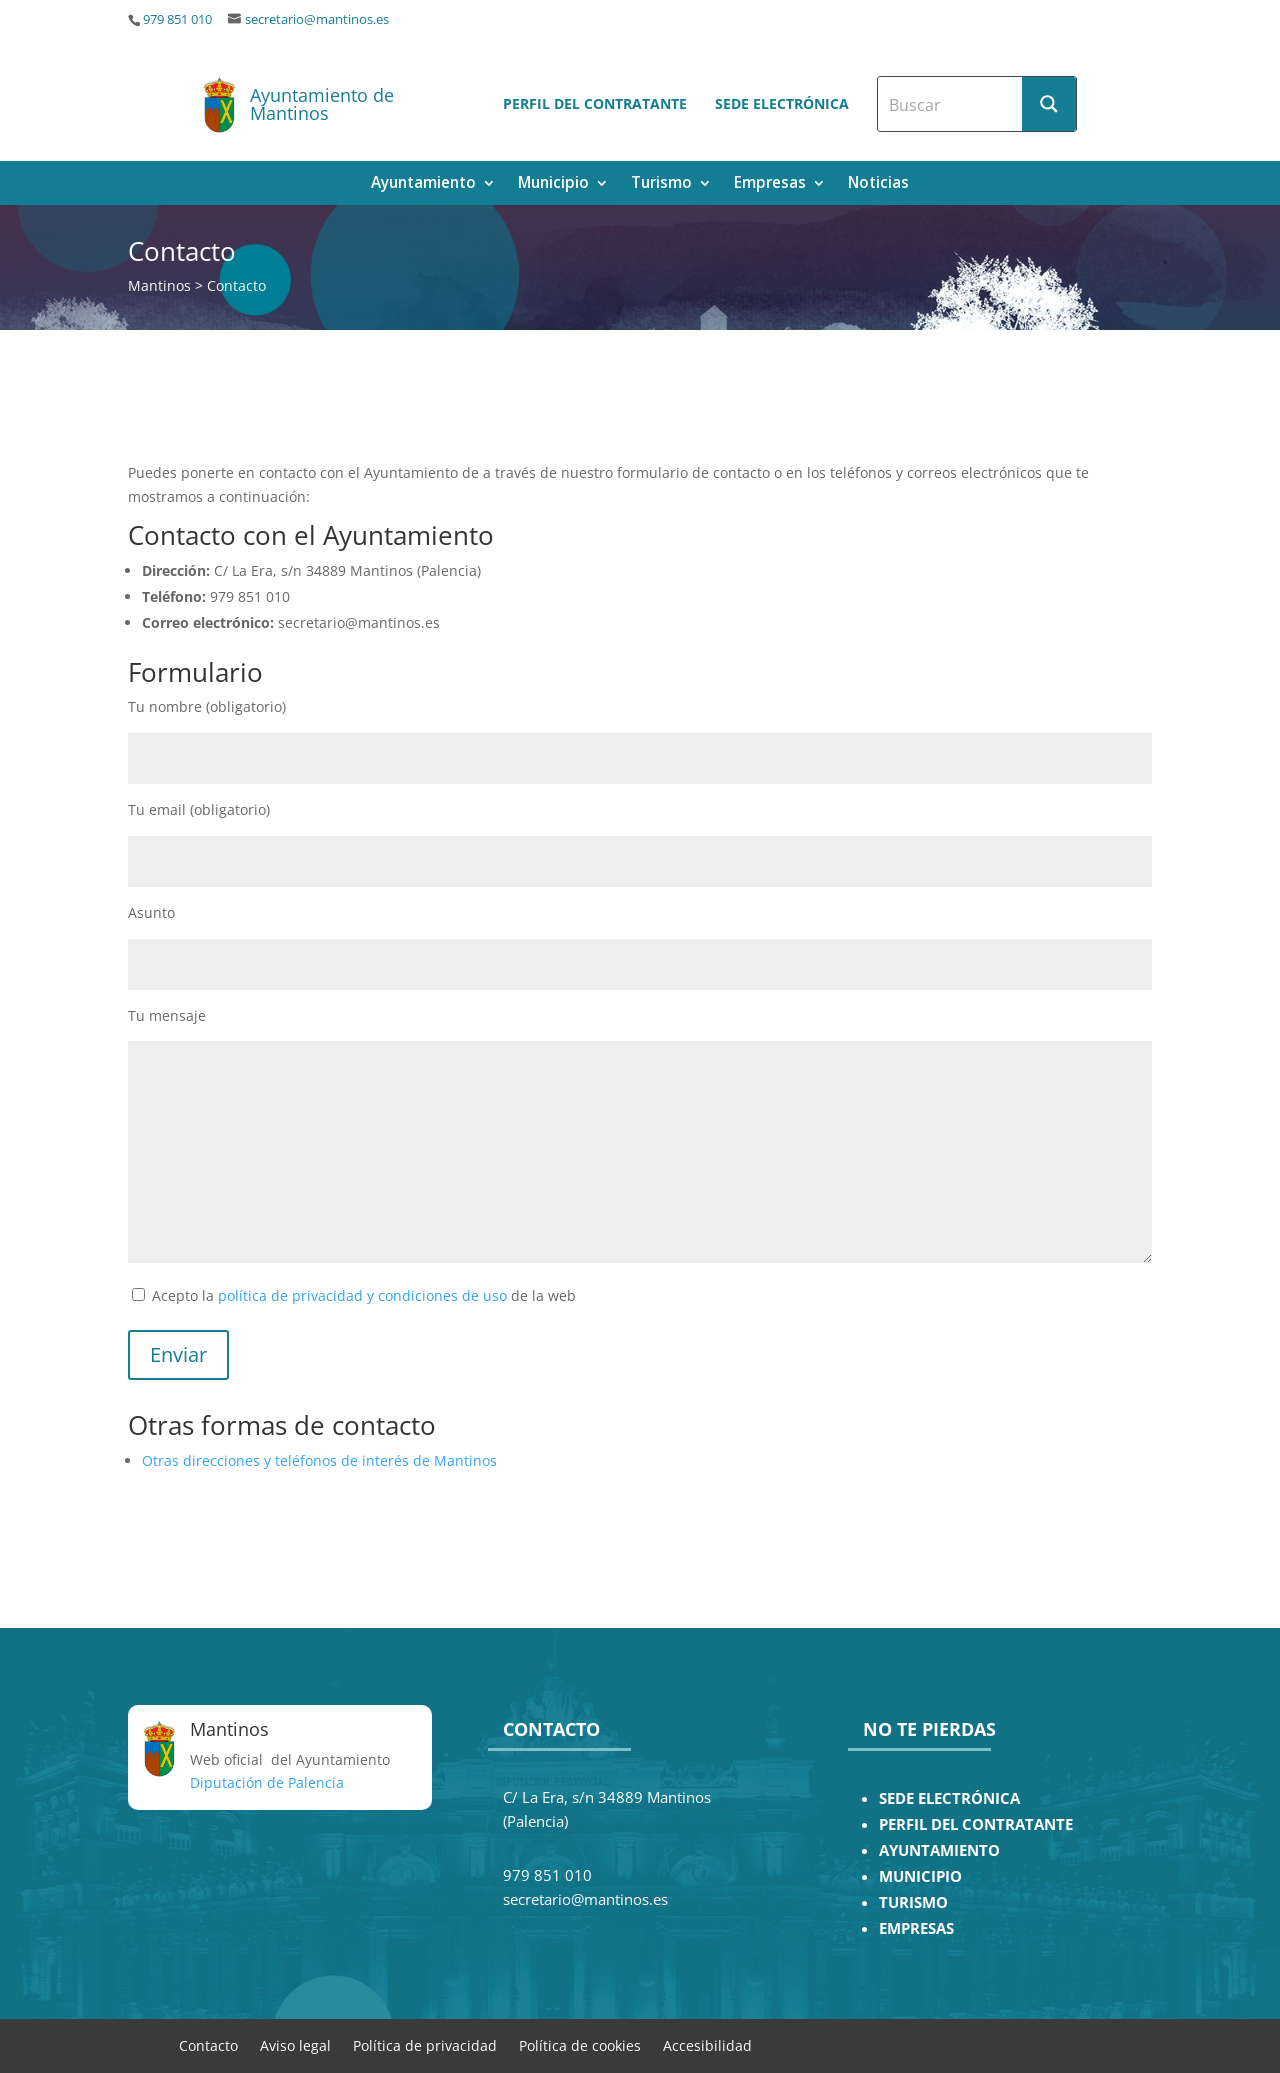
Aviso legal (295, 2044)
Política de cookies (580, 2044)
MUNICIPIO (920, 1876)
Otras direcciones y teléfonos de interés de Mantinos (319, 1460)
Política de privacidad (425, 2044)
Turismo (661, 184)
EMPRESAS (916, 1928)
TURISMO (913, 1902)
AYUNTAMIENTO (939, 1850)
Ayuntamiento (423, 184)
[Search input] (951, 104)
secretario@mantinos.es (317, 19)
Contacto (208, 2044)
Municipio (553, 184)
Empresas (770, 184)
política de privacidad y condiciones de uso (362, 1295)
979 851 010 (177, 19)
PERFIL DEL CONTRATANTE (976, 1824)
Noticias (878, 184)
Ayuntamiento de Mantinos (322, 104)
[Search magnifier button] (1049, 104)
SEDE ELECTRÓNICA (949, 1798)
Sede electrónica (782, 103)
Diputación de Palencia (267, 1782)
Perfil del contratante (595, 103)
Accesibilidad (707, 2044)
